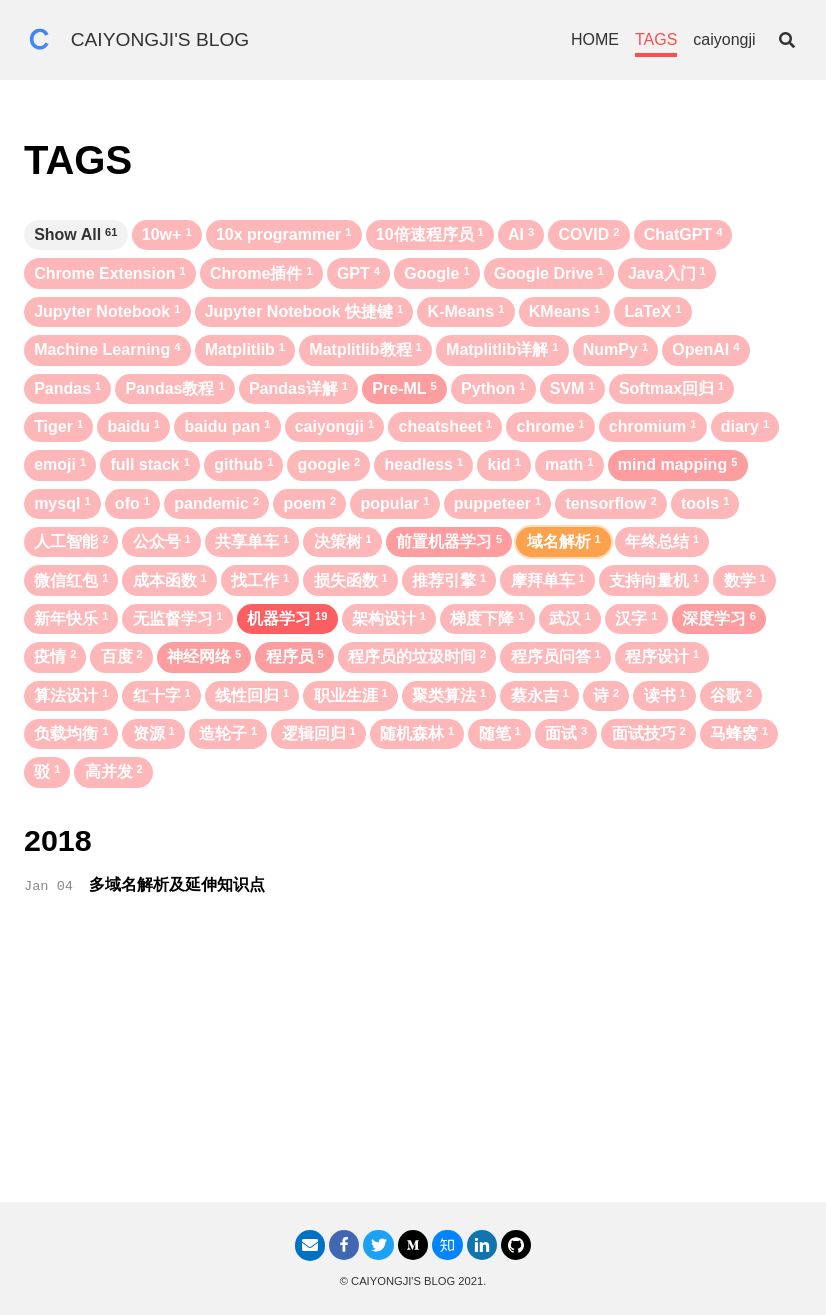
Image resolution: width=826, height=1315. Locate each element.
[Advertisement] (413, 1062)
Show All (75, 234)
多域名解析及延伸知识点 (177, 884)
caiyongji (724, 39)
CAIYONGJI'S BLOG (160, 39)
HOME (595, 39)
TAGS (656, 39)
